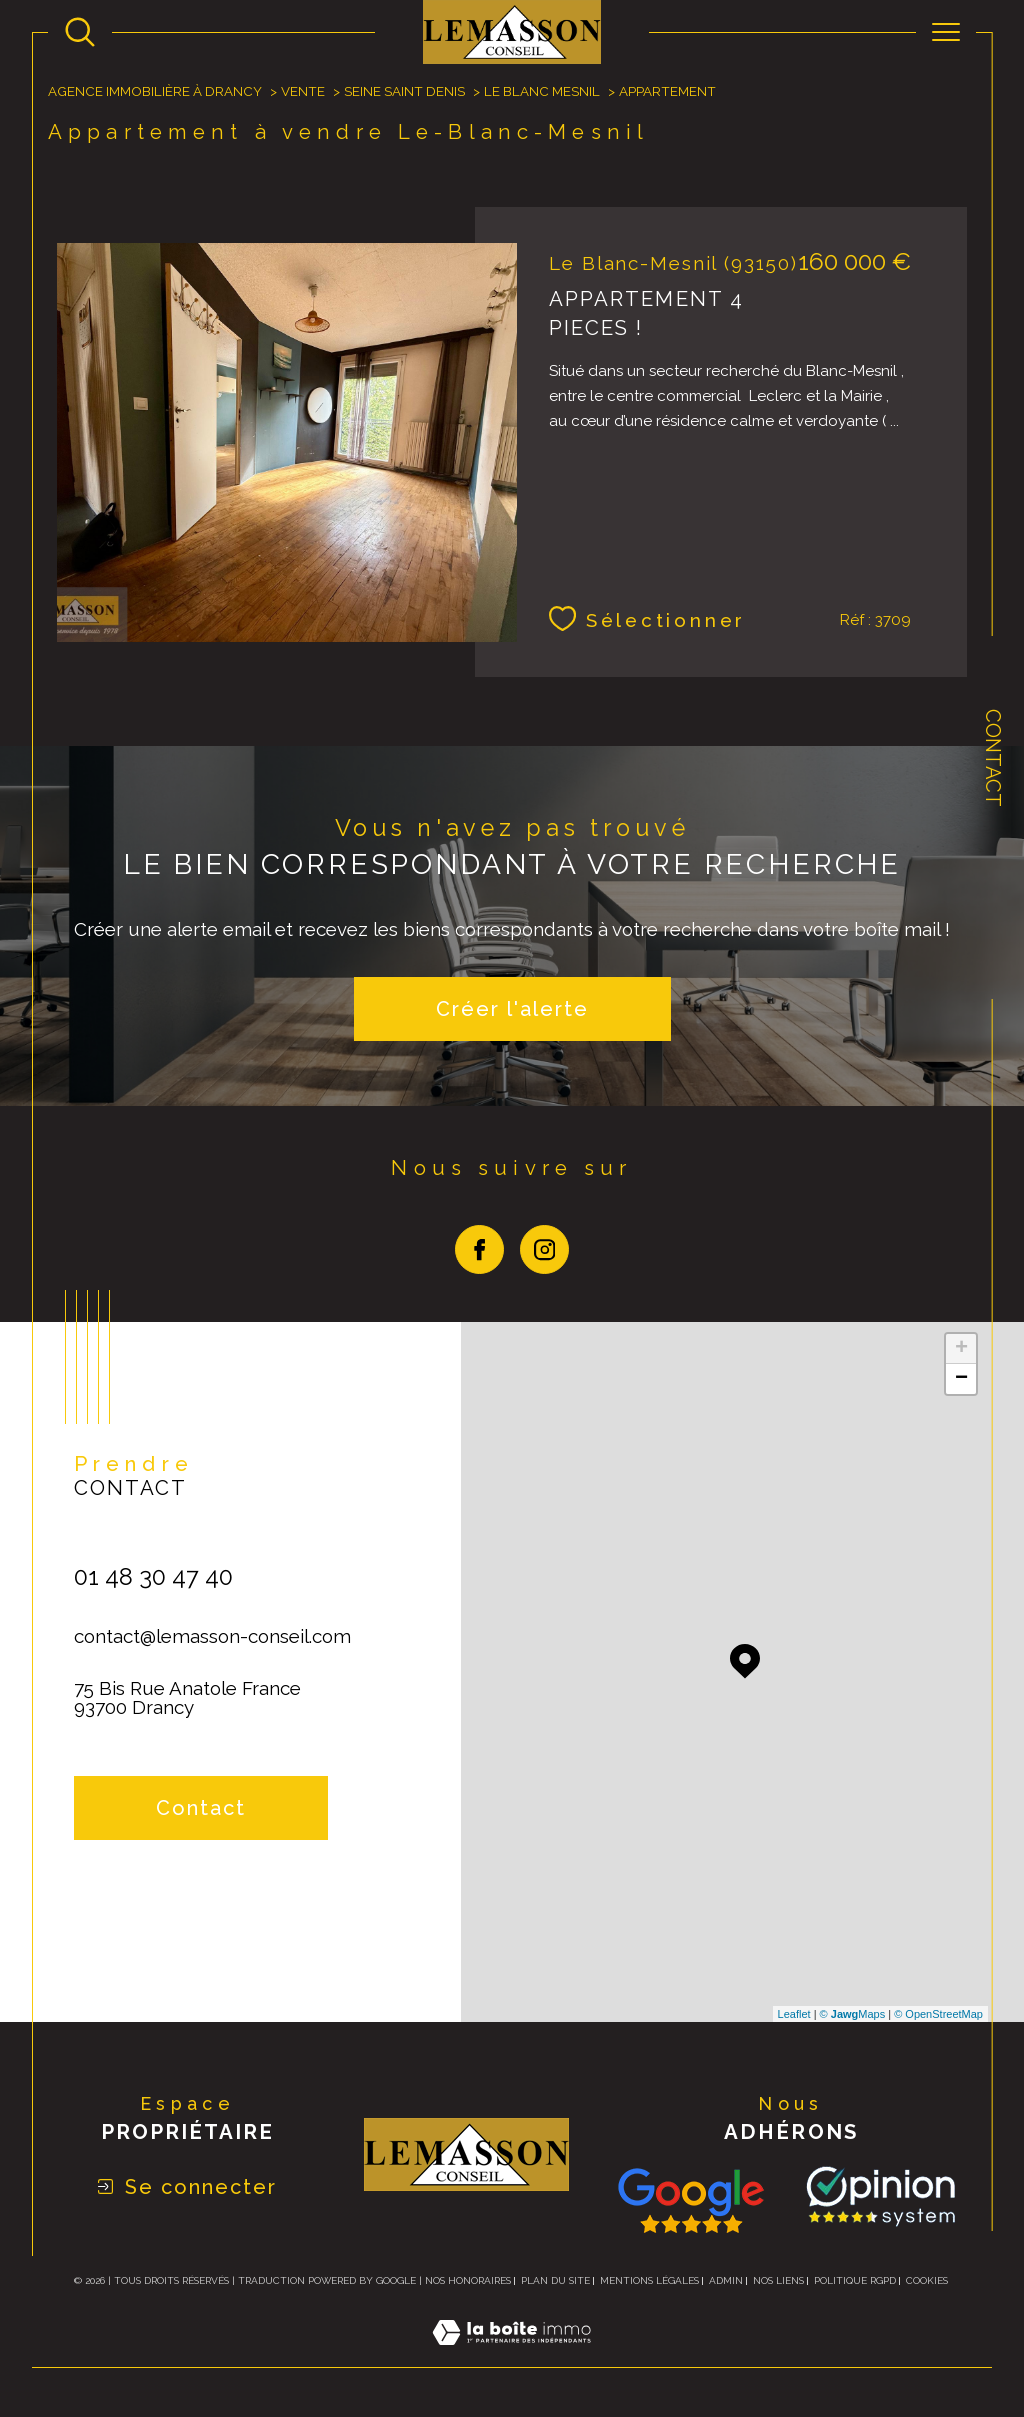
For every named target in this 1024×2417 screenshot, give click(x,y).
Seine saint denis (404, 91)
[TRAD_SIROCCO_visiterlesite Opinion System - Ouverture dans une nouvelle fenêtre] (877, 2196)
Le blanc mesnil (542, 91)
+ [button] (961, 1349)
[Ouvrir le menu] (946, 32)
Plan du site (555, 2280)
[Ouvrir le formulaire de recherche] (80, 32)
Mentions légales (649, 2280)
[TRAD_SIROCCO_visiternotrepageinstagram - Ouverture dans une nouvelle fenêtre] (544, 1249)
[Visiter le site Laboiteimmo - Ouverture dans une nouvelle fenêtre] (511, 2355)
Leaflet (794, 2014)
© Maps (853, 2014)
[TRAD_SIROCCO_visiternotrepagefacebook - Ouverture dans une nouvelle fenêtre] (479, 1249)
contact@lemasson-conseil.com (212, 1636)
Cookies (927, 2280)
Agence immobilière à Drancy (155, 91)
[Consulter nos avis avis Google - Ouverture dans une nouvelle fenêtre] (691, 2200)
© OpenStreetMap (938, 2014)
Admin (726, 2280)
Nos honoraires (468, 2280)
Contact (993, 758)
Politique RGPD (855, 2280)
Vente (303, 91)
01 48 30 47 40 (153, 1577)
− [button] (961, 1379)
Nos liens (778, 2280)
